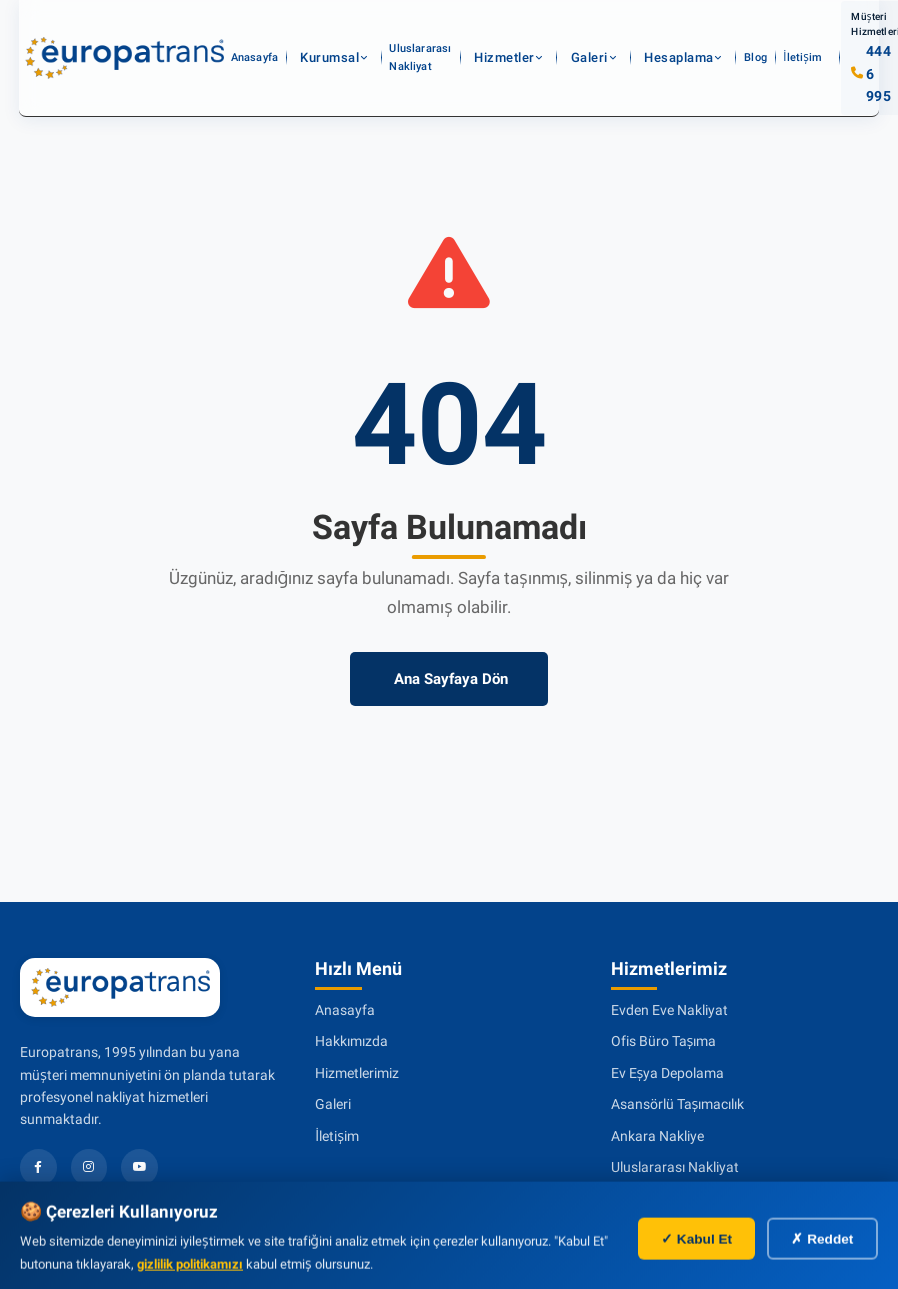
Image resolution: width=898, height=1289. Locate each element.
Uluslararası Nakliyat (428, 34)
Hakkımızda (351, 1041)
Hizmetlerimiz (357, 1073)
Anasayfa (275, 34)
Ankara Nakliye (657, 1136)
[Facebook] (38, 1167)
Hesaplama (637, 34)
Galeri (574, 34)
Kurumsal (332, 34)
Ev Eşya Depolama (668, 1073)
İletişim (736, 34)
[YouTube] (140, 1167)
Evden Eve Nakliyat (669, 1010)
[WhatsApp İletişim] (843, 1234)
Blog (696, 34)
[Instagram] (89, 1167)
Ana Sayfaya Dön (449, 679)
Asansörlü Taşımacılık (678, 1104)
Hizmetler (515, 34)
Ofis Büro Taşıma (664, 1041)
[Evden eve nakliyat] (125, 35)
